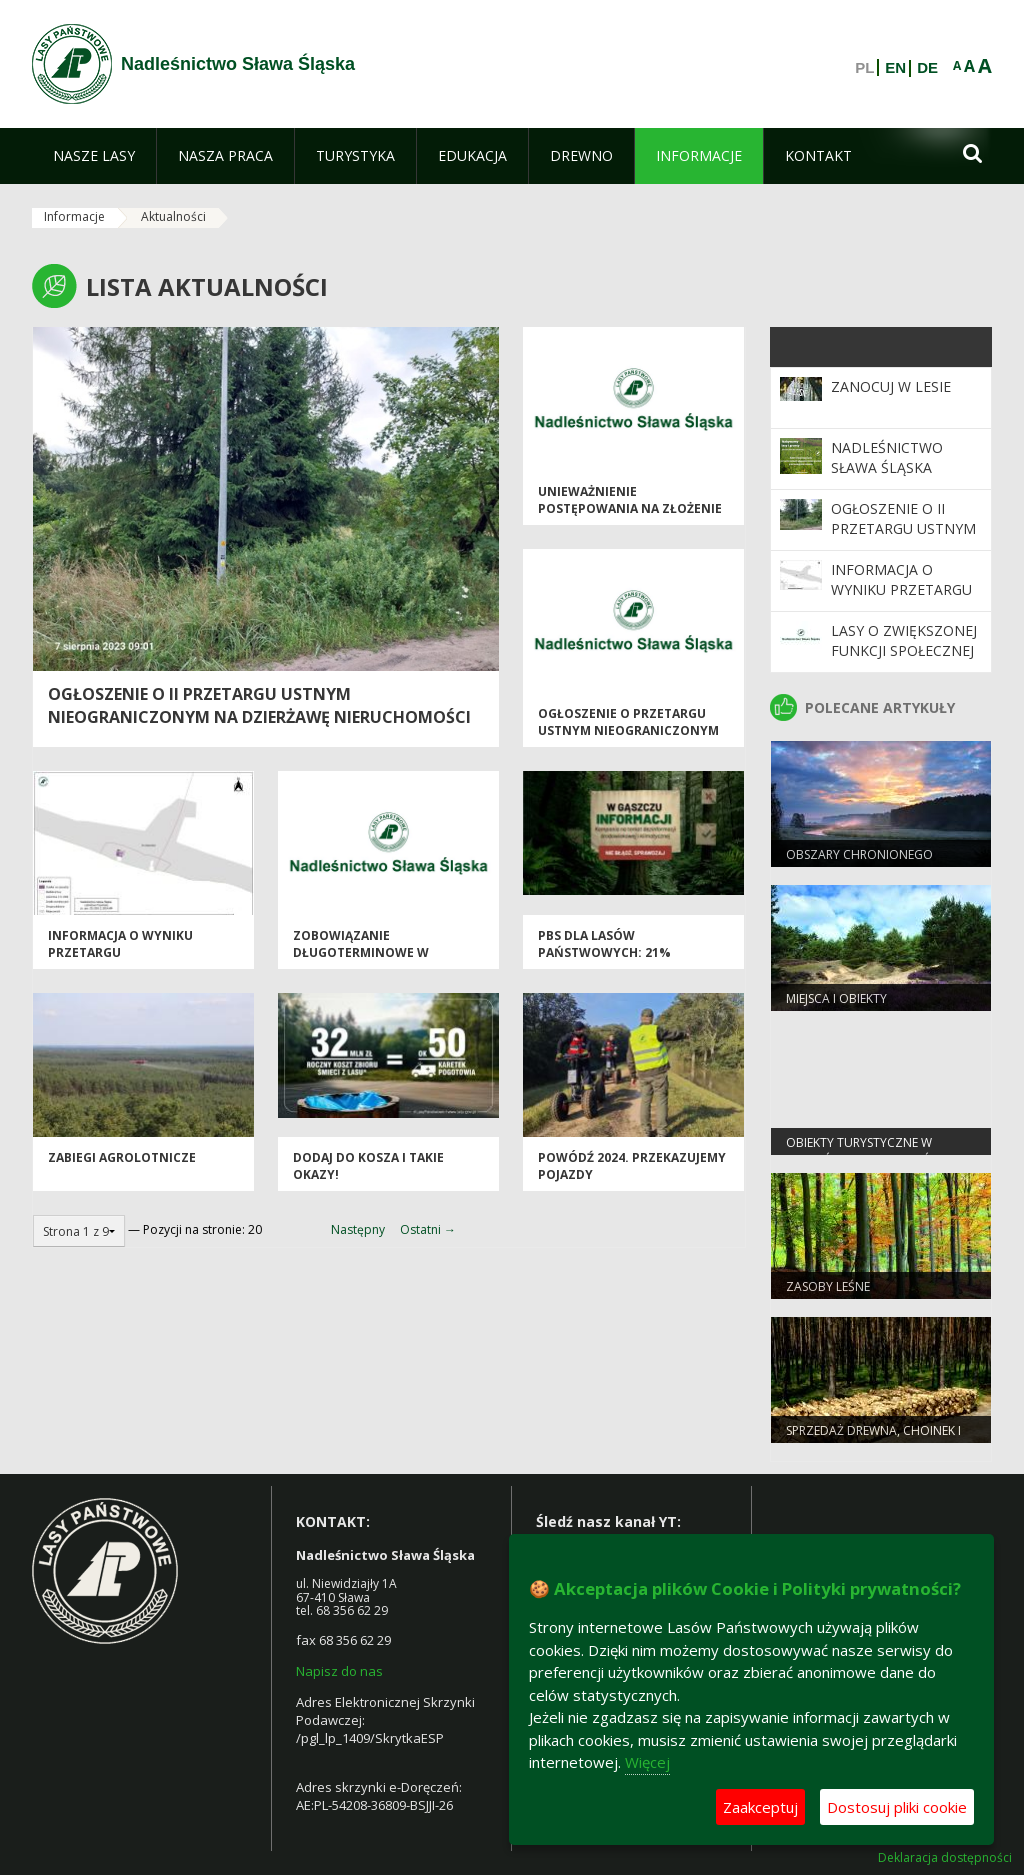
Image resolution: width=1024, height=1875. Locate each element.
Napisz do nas (339, 1671)
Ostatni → (428, 1229)
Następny (358, 1229)
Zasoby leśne (828, 1286)
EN (895, 68)
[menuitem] (94, 156)
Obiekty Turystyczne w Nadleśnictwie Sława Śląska (875, 1151)
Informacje (74, 216)
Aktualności (173, 216)
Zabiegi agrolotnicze (122, 1157)
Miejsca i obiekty (836, 998)
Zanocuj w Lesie (891, 386)
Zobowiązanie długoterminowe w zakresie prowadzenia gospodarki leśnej (369, 961)
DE (927, 68)
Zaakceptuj (760, 1807)
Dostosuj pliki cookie (897, 1807)
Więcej (647, 1762)
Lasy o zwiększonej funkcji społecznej (904, 640)
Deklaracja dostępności (945, 1858)
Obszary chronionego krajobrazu (859, 863)
